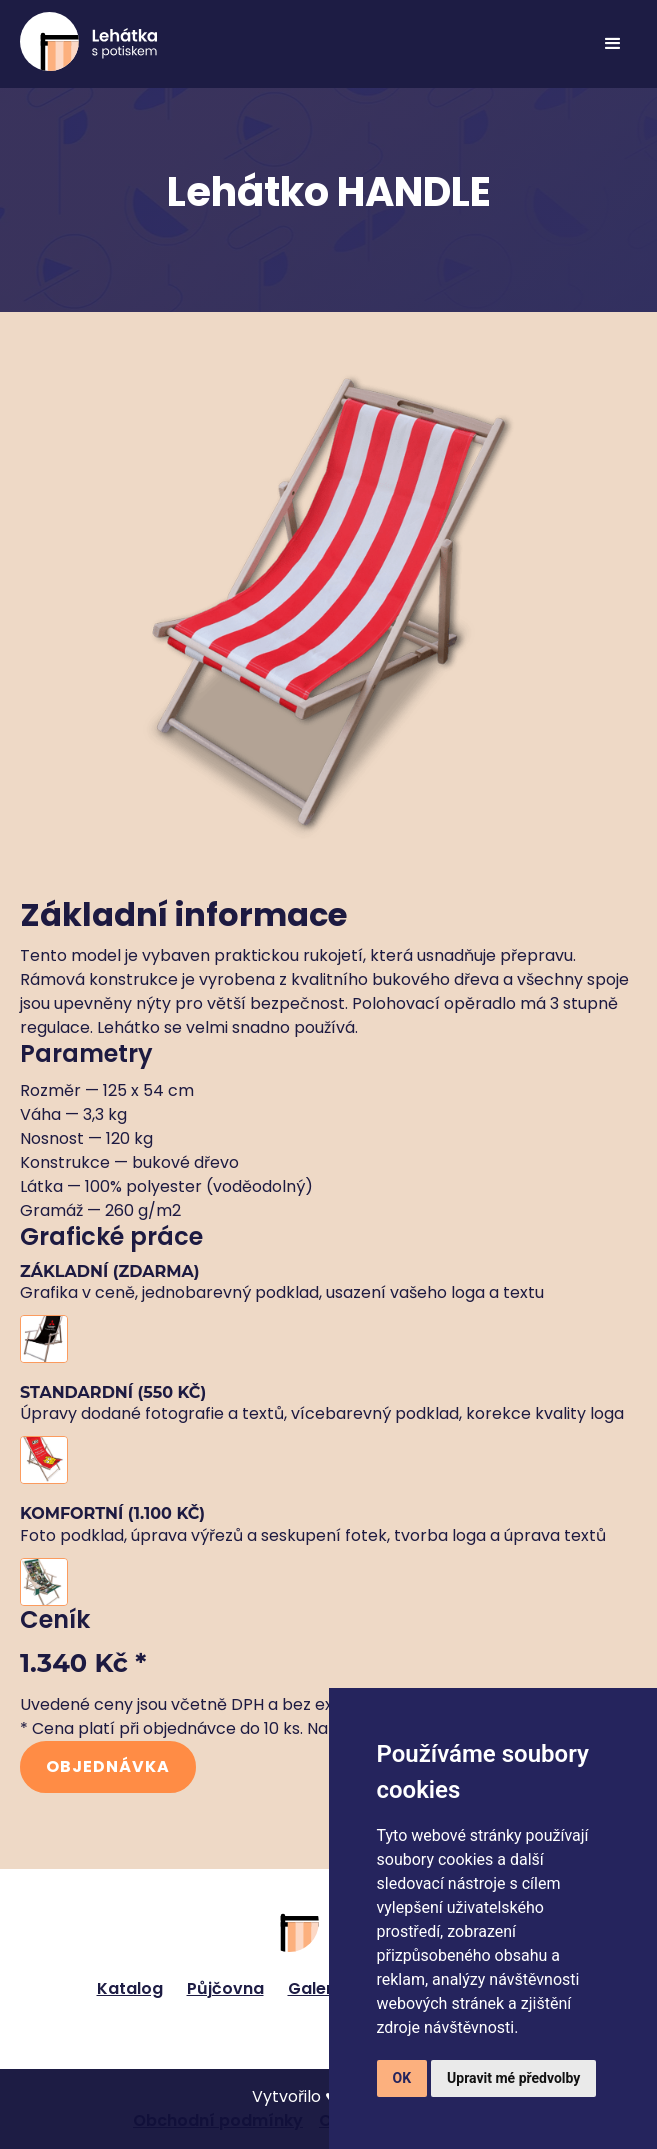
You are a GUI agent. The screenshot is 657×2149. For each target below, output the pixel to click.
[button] (613, 44)
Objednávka (108, 1766)
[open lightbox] (328, 1339)
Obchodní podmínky (218, 2120)
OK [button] (402, 2078)
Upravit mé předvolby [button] (513, 2078)
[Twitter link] (317, 2033)
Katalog (130, 1988)
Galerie (317, 1988)
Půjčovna (225, 1988)
